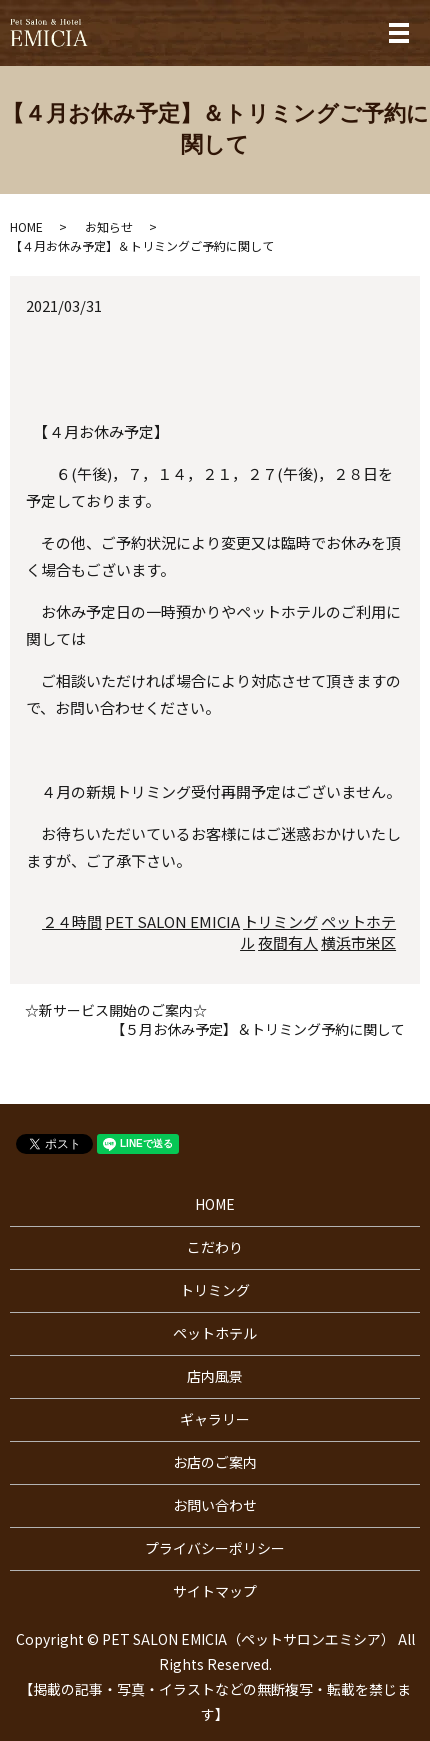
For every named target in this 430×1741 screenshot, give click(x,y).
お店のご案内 (215, 1462)
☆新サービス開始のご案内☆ (116, 1010)
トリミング (280, 921)
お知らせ (109, 226)
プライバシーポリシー (215, 1548)
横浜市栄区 (358, 942)
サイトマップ (215, 1591)
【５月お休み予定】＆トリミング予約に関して (258, 1029)
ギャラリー (215, 1419)
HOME (26, 226)
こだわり (215, 1247)
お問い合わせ (215, 1505)
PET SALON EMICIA (172, 921)
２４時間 (72, 921)
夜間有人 (288, 942)
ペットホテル (215, 1333)
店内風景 (215, 1376)
